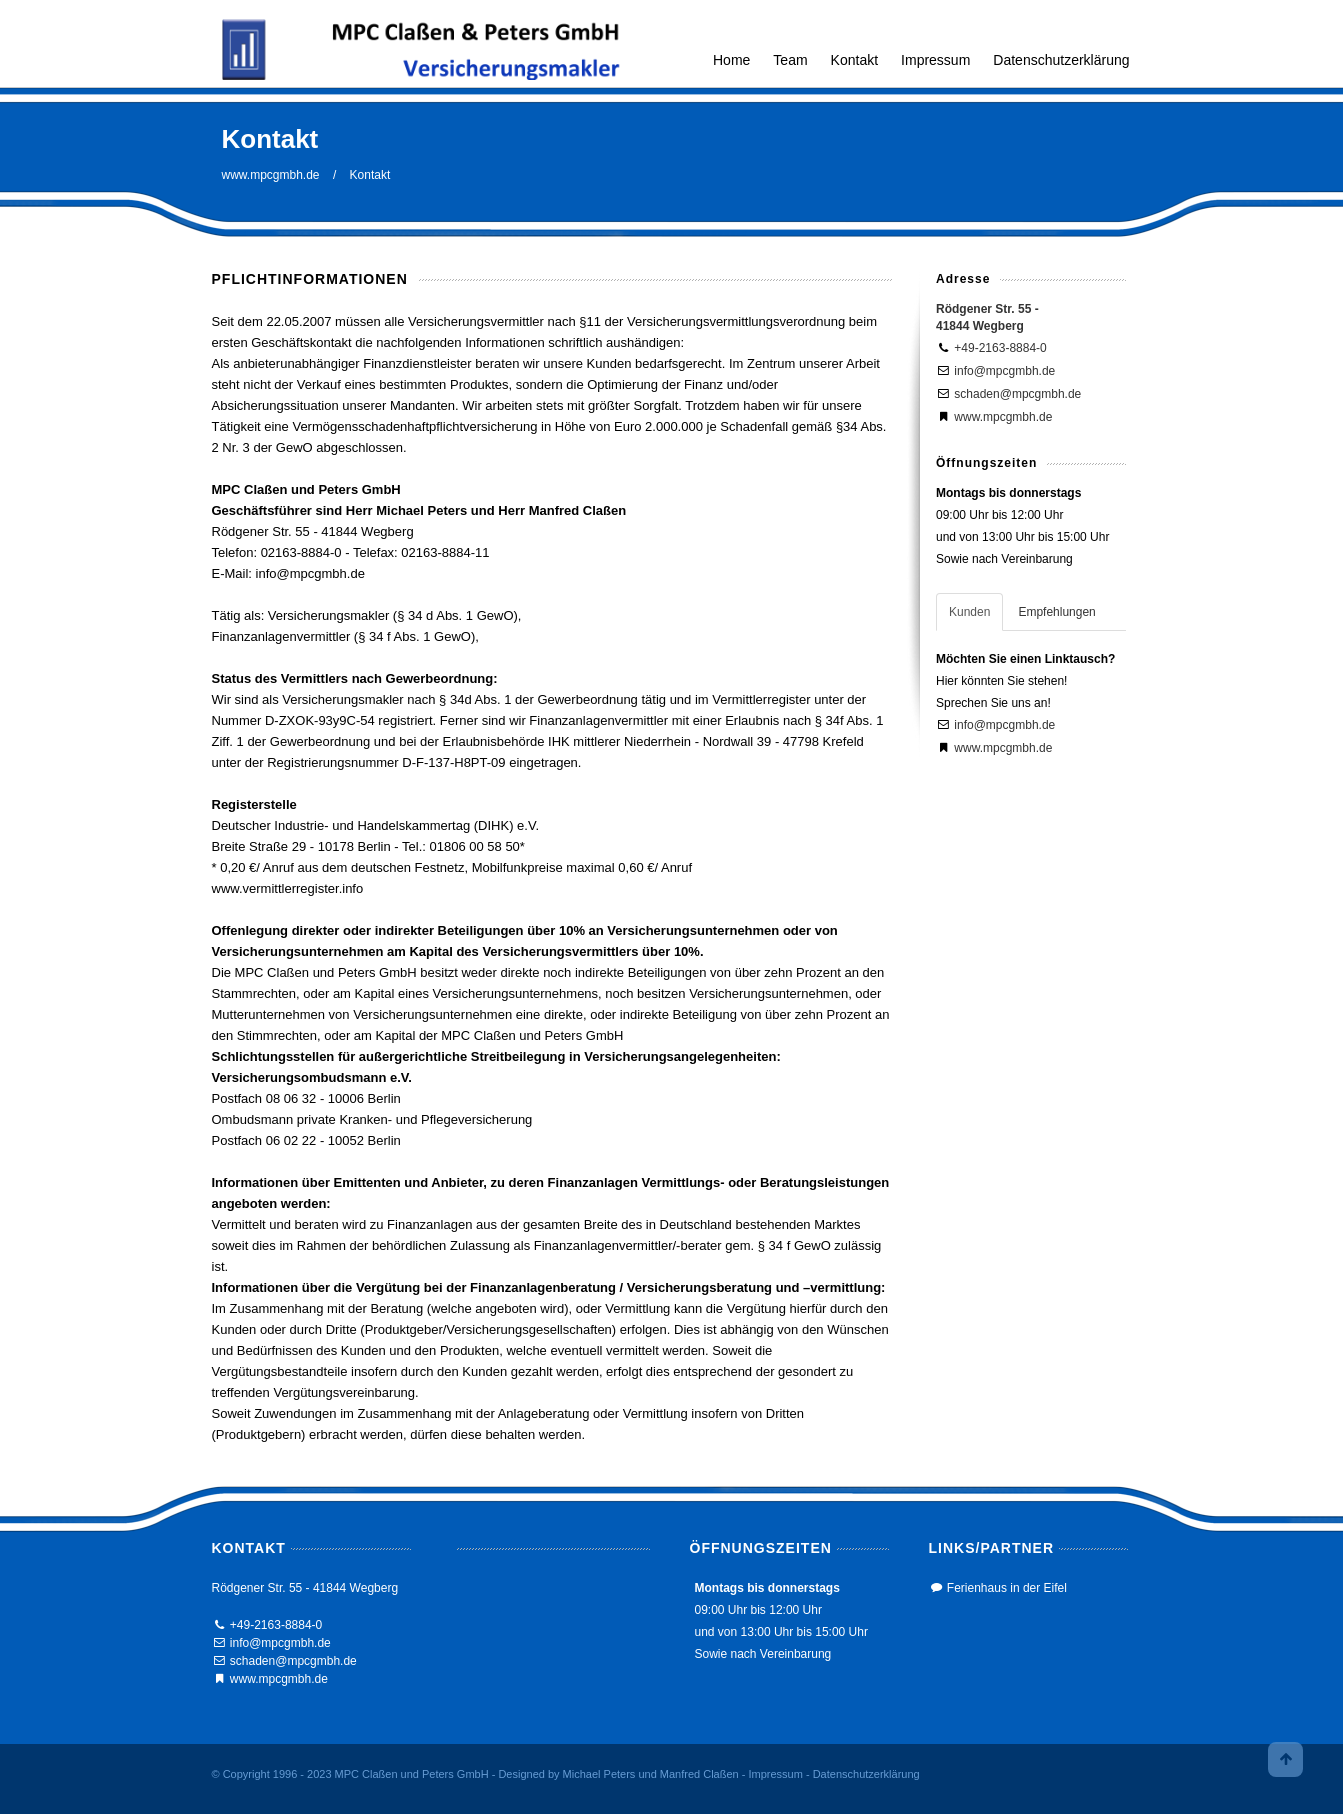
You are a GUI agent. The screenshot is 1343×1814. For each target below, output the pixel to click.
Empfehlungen (1056, 612)
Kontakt (854, 60)
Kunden (969, 612)
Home (731, 60)
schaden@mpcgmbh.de (1017, 394)
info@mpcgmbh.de (1004, 371)
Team (790, 60)
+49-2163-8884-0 (1000, 348)
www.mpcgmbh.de (271, 175)
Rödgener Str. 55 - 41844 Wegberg (305, 1588)
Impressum (935, 60)
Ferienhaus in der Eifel (1007, 1588)
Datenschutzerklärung (1061, 60)
